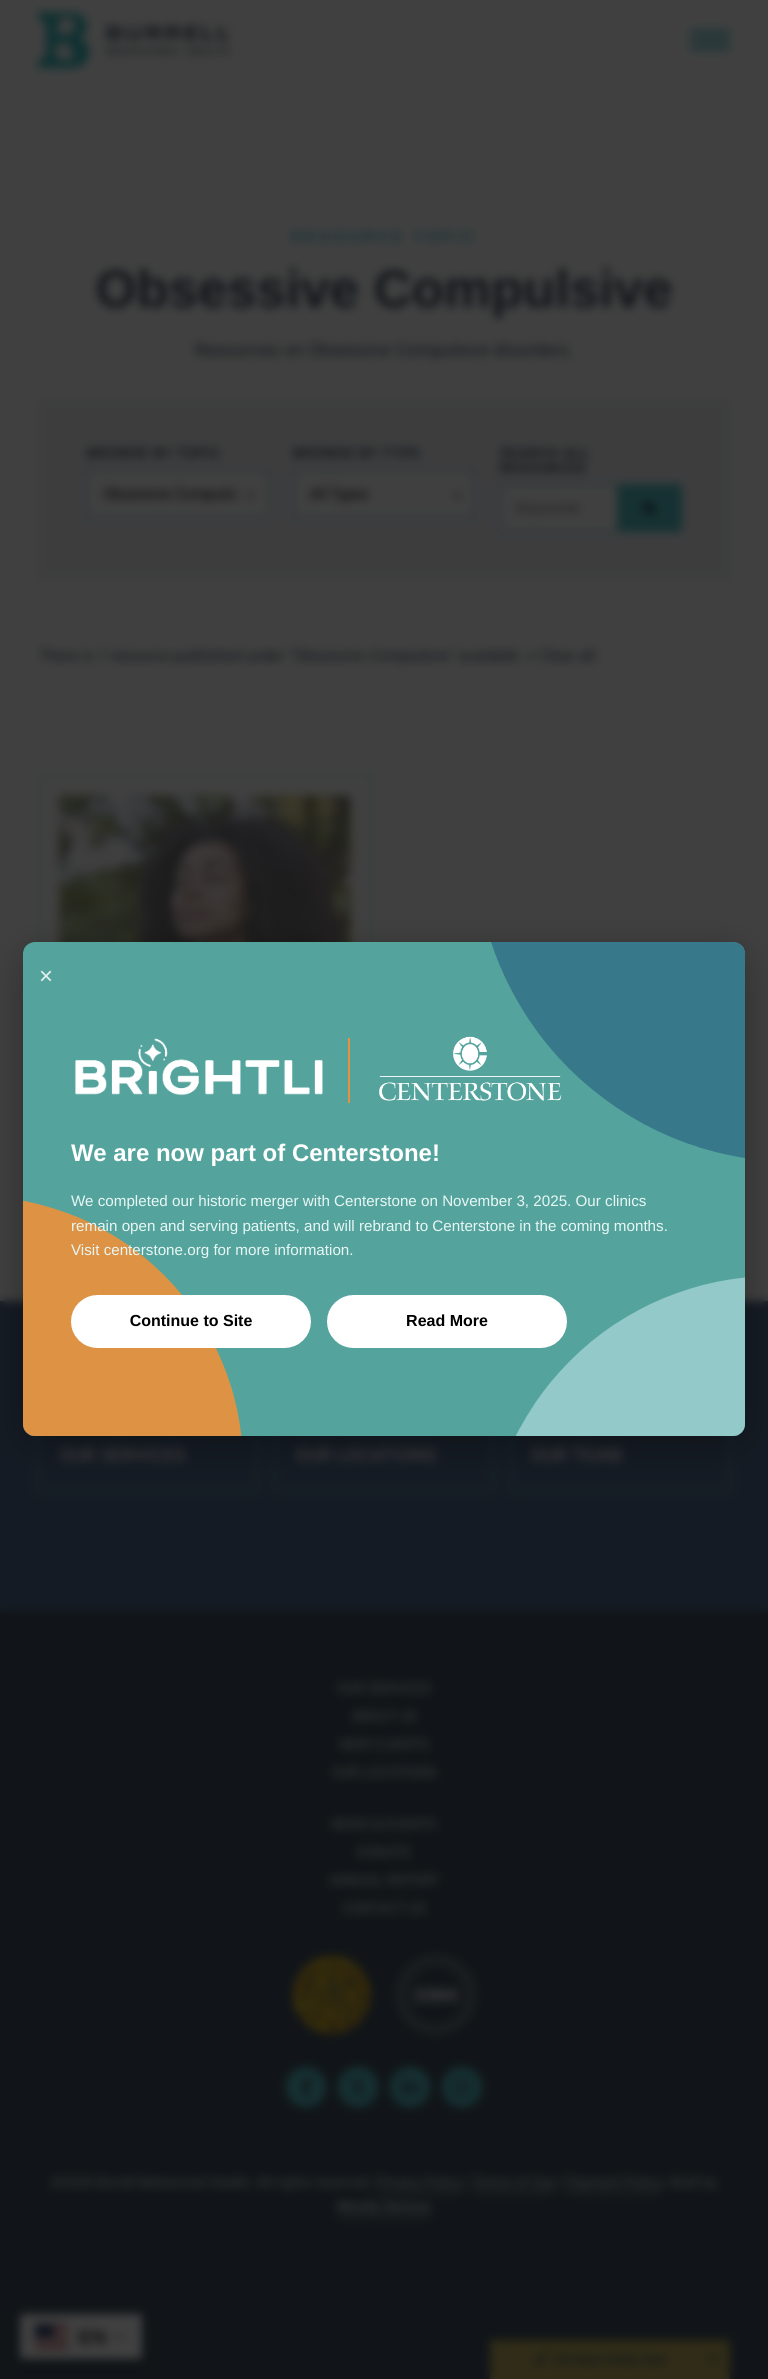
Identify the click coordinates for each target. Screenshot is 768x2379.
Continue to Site (191, 1321)
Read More (447, 1321)
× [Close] (46, 975)
